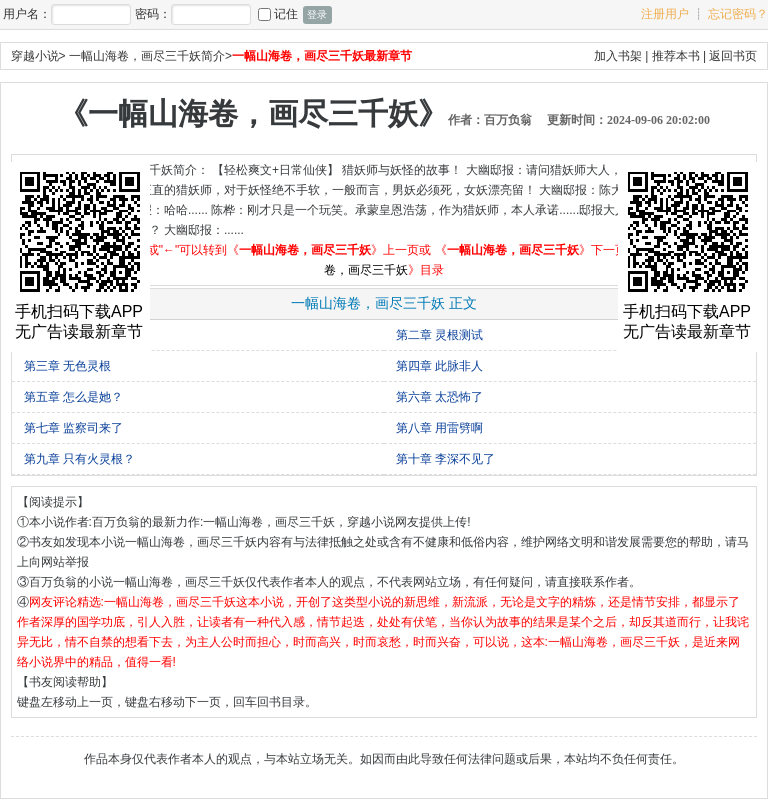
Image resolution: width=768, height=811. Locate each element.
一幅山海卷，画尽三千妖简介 (147, 56)
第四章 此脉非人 (439, 366)
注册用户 (665, 14)
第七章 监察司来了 (73, 428)
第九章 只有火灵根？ (79, 459)
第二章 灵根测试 (439, 335)
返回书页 (733, 56)
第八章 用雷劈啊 (439, 428)
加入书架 (618, 56)
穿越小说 (35, 56)
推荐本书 (676, 56)
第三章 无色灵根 (67, 366)
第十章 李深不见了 (445, 459)
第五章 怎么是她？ (73, 397)
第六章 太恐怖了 (439, 397)
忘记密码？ (738, 14)
